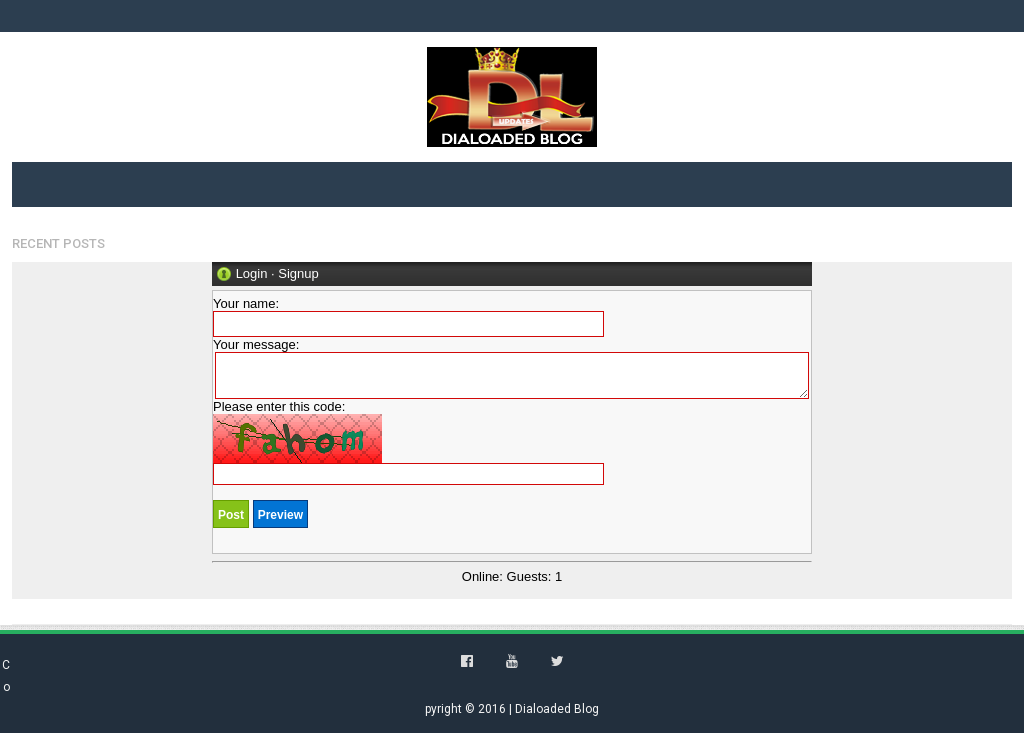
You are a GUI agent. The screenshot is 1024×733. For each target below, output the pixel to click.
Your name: (408, 316)
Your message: (511, 368)
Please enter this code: (408, 442)
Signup (298, 273)
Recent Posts (58, 243)
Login (252, 273)
